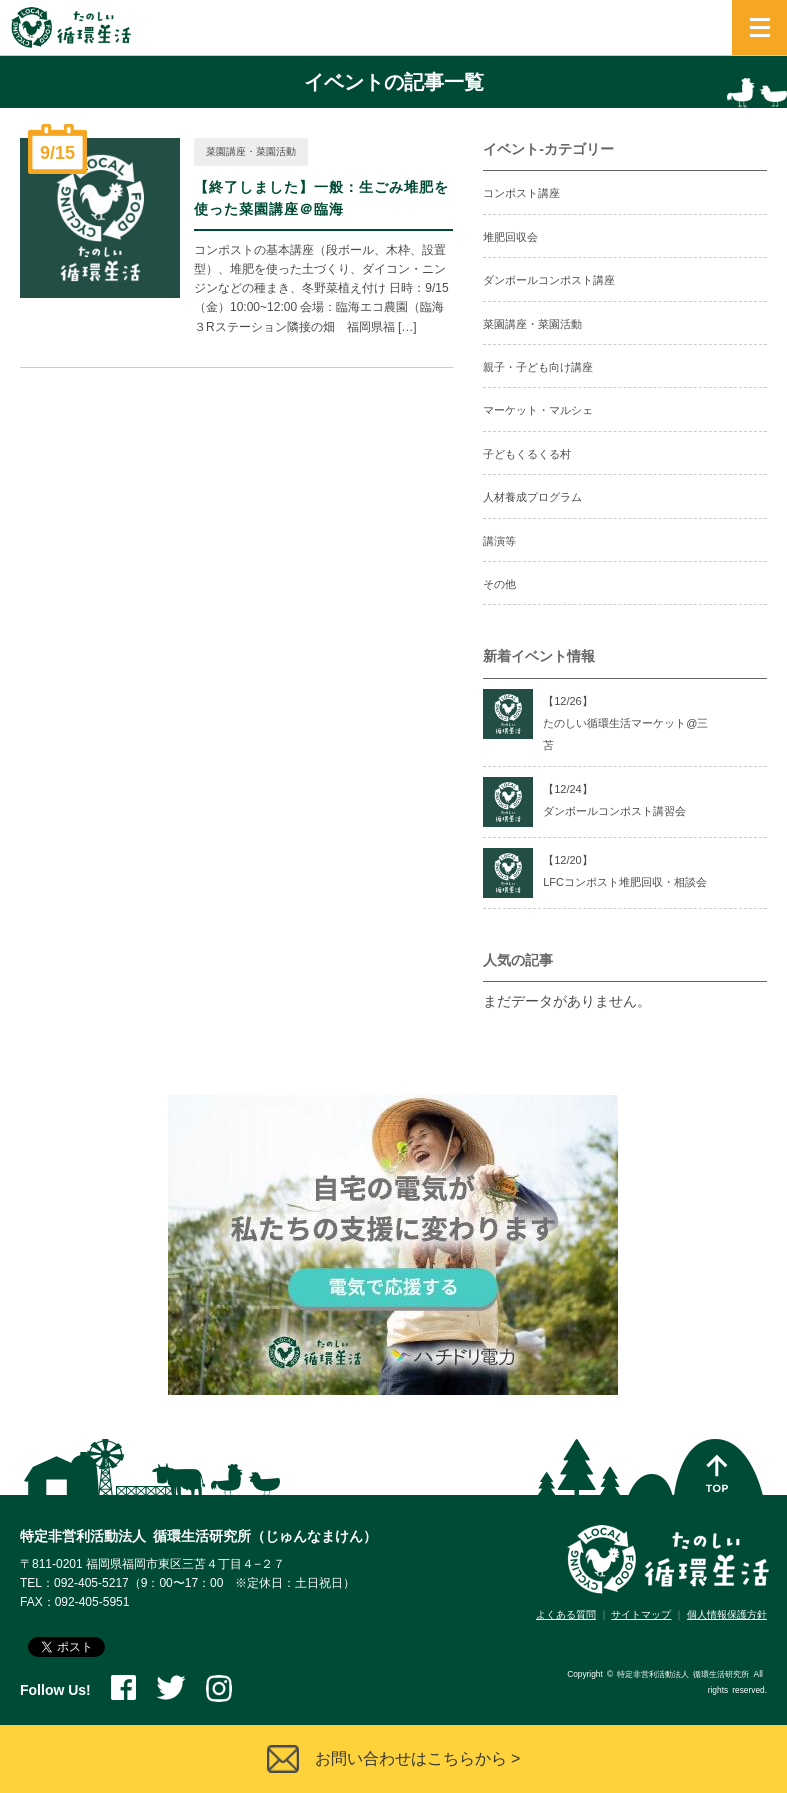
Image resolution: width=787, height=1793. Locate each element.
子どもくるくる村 (527, 454)
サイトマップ (641, 1614)
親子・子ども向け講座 (538, 367)
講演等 (499, 541)
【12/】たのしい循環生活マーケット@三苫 (625, 723)
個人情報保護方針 (727, 1614)
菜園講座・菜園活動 (251, 151)
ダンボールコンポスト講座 (549, 280)
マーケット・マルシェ (538, 410)
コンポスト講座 (521, 193)
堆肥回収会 (510, 237)
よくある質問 (566, 1614)
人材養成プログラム (532, 497)
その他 (499, 584)
